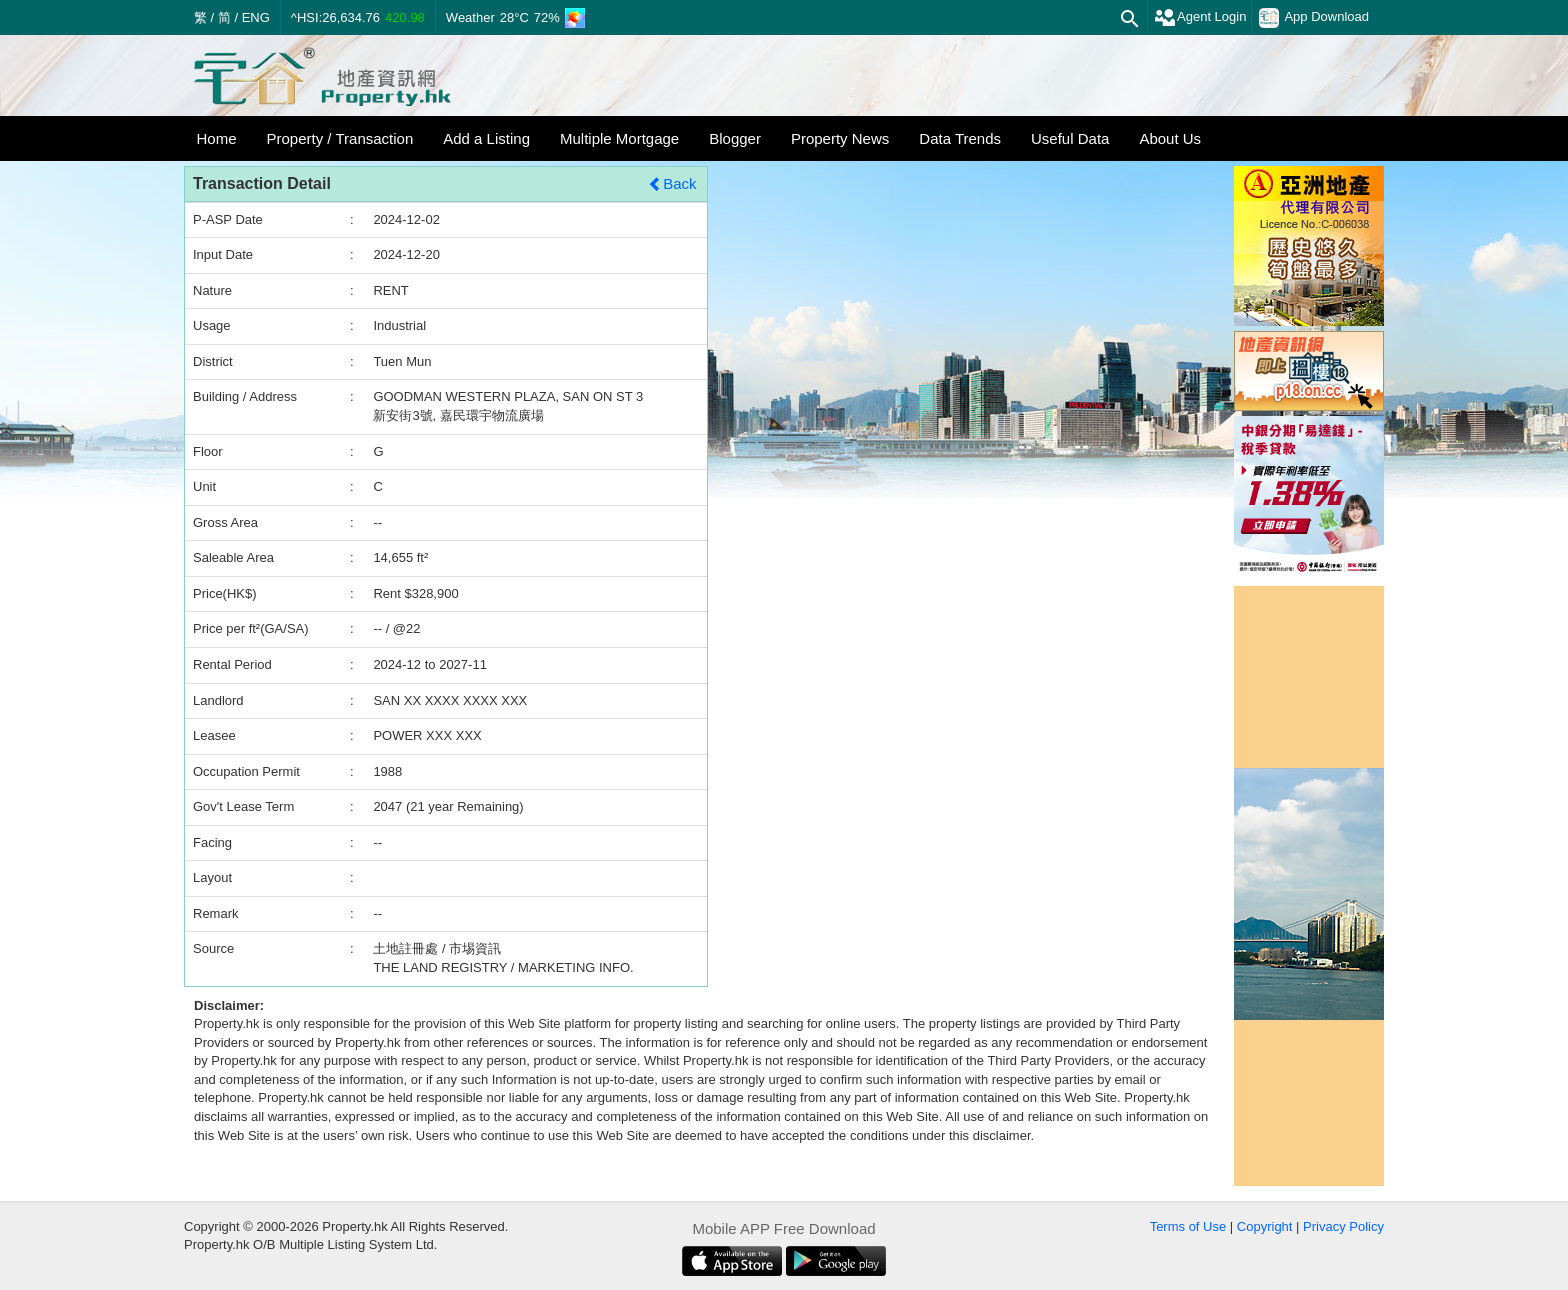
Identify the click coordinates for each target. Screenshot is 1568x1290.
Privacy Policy (1343, 1226)
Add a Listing (486, 138)
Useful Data (1070, 138)
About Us (1170, 138)
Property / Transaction (340, 138)
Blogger (735, 138)
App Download (1314, 18)
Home (217, 138)
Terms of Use (1188, 1226)
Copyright (1265, 1226)
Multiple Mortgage (619, 138)
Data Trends (960, 138)
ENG (256, 17)
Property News (840, 138)
